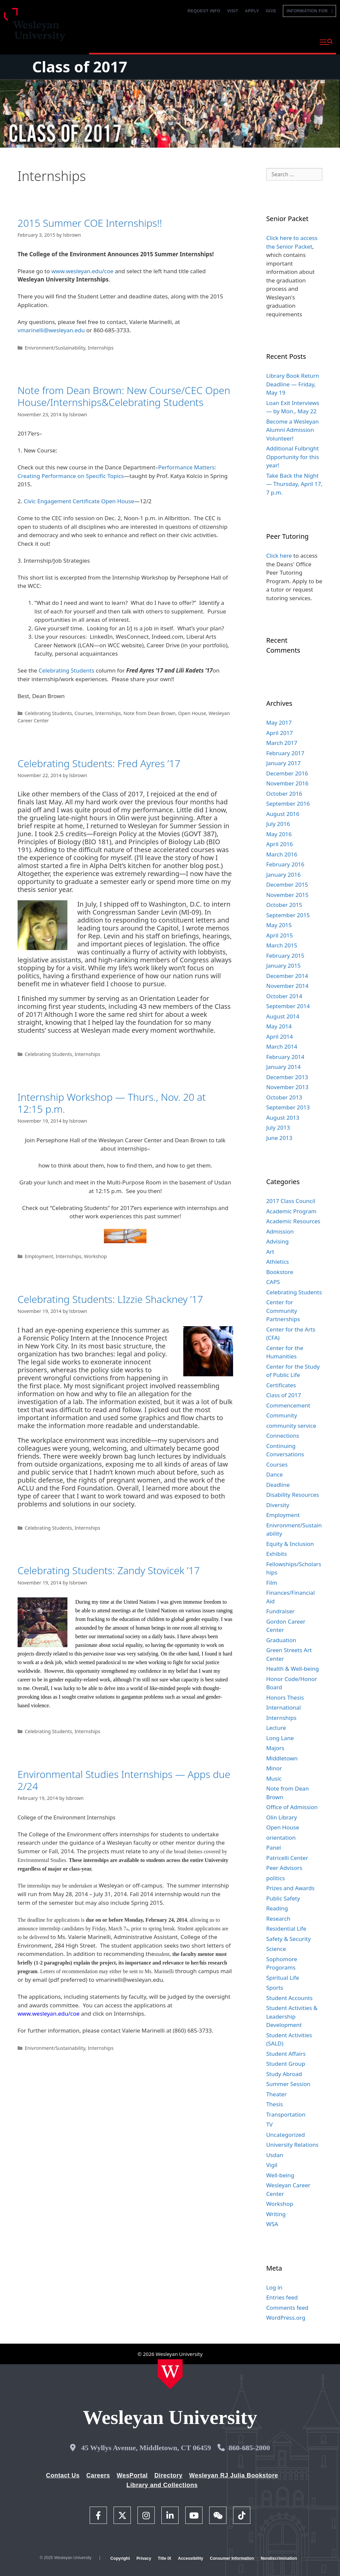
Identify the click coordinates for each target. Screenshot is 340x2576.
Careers (98, 2475)
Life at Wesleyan (258, 41)
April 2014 (279, 1036)
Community (281, 1415)
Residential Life (286, 1928)
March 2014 (282, 1046)
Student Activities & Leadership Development (292, 2016)
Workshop (95, 1256)
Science (276, 1949)
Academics (154, 41)
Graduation (281, 1640)
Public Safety (283, 1898)
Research (278, 1918)
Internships (100, 348)
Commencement (288, 1405)
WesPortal (132, 2475)
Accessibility (190, 2558)
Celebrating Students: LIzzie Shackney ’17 (110, 1299)
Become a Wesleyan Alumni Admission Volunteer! (292, 430)
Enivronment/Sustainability (55, 348)
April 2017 (279, 733)
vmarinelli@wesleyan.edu (51, 330)
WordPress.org (285, 2317)
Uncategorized (285, 2134)
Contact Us (63, 2475)
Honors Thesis (285, 1697)
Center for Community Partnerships (283, 1310)
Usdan (274, 2155)
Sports (274, 1987)
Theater (276, 2094)
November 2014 (287, 986)
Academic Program (291, 1211)
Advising (277, 1241)
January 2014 (283, 1067)
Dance (274, 1474)
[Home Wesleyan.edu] (170, 2374)
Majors (275, 1748)
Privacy (143, 2558)
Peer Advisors (284, 1868)
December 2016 (287, 773)
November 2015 (287, 895)
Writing (276, 2214)
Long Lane (280, 1738)
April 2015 (279, 935)
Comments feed (287, 2307)
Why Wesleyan (109, 41)
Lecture (276, 1727)
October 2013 (284, 1097)
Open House (192, 713)
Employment (39, 1256)
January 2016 (283, 874)
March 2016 (282, 854)
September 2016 (288, 803)
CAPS (273, 1282)
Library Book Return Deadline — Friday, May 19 (292, 384)
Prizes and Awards (290, 1888)
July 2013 (278, 1127)
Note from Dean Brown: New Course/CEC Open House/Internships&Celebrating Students (124, 396)
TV (269, 2124)
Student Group (285, 2063)
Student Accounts (289, 1998)
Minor (274, 1768)
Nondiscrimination (279, 2558)
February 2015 (285, 955)
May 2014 (279, 1026)
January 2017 (283, 763)
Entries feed (282, 2297)
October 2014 (284, 996)
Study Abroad (284, 2074)
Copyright (120, 2558)
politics (275, 1878)
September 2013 (288, 1107)
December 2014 (287, 976)
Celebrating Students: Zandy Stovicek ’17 (109, 1570)
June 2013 (279, 1138)
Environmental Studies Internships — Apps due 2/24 (124, 1780)
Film (272, 1582)
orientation (281, 1837)
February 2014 (285, 1057)
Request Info (204, 11)
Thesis (274, 2104)
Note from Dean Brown (150, 713)
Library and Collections (162, 2485)
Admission (280, 1231)
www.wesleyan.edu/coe (82, 271)
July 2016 (278, 824)
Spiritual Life (282, 1977)
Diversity (277, 1505)
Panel (273, 1847)
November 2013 (287, 1087)
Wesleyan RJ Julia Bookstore (233, 2475)
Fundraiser (280, 1611)
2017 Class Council (290, 1201)
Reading (277, 1908)
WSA (272, 2224)
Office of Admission (292, 1807)
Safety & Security (288, 1939)
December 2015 (287, 884)
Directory (168, 2475)
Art (270, 1251)
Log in (274, 2287)
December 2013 (287, 1077)
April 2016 (279, 844)
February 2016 (285, 864)
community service (291, 1425)
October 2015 (284, 905)
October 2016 (284, 793)
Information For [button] (309, 11)
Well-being (280, 2175)
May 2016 (279, 834)
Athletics (277, 1261)
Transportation (285, 2114)
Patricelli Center (287, 1858)
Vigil (272, 2165)
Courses (83, 713)
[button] (326, 42)
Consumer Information (232, 2558)
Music (274, 1778)
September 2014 (288, 1006)
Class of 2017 (79, 66)
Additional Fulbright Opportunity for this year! (292, 456)
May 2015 (279, 925)
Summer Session (288, 2084)
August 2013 (282, 1117)
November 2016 (287, 783)
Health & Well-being (292, 1668)
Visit (232, 11)
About (298, 41)
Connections (282, 1435)
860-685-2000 (249, 2448)
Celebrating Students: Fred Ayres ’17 (99, 763)
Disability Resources (292, 1494)
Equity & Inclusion (290, 1544)
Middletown (282, 1758)
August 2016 (282, 814)
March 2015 (282, 945)
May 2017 (279, 722)
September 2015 (288, 915)
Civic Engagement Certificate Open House (79, 501)
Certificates (281, 1385)
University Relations (292, 2144)
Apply (252, 11)
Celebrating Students (66, 670)
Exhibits (276, 1554)
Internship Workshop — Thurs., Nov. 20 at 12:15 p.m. (112, 1103)
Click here (279, 555)
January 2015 (283, 965)
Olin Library (281, 1817)
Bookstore (280, 1272)
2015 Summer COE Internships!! (90, 223)
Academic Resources (293, 1221)
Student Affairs (286, 2053)
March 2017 (282, 743)
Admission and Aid (204, 41)
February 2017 (285, 753)
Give (271, 11)
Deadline (278, 1485)
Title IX (164, 2558)
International (283, 1707)
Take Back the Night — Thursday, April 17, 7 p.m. (294, 484)
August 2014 (282, 1016)
